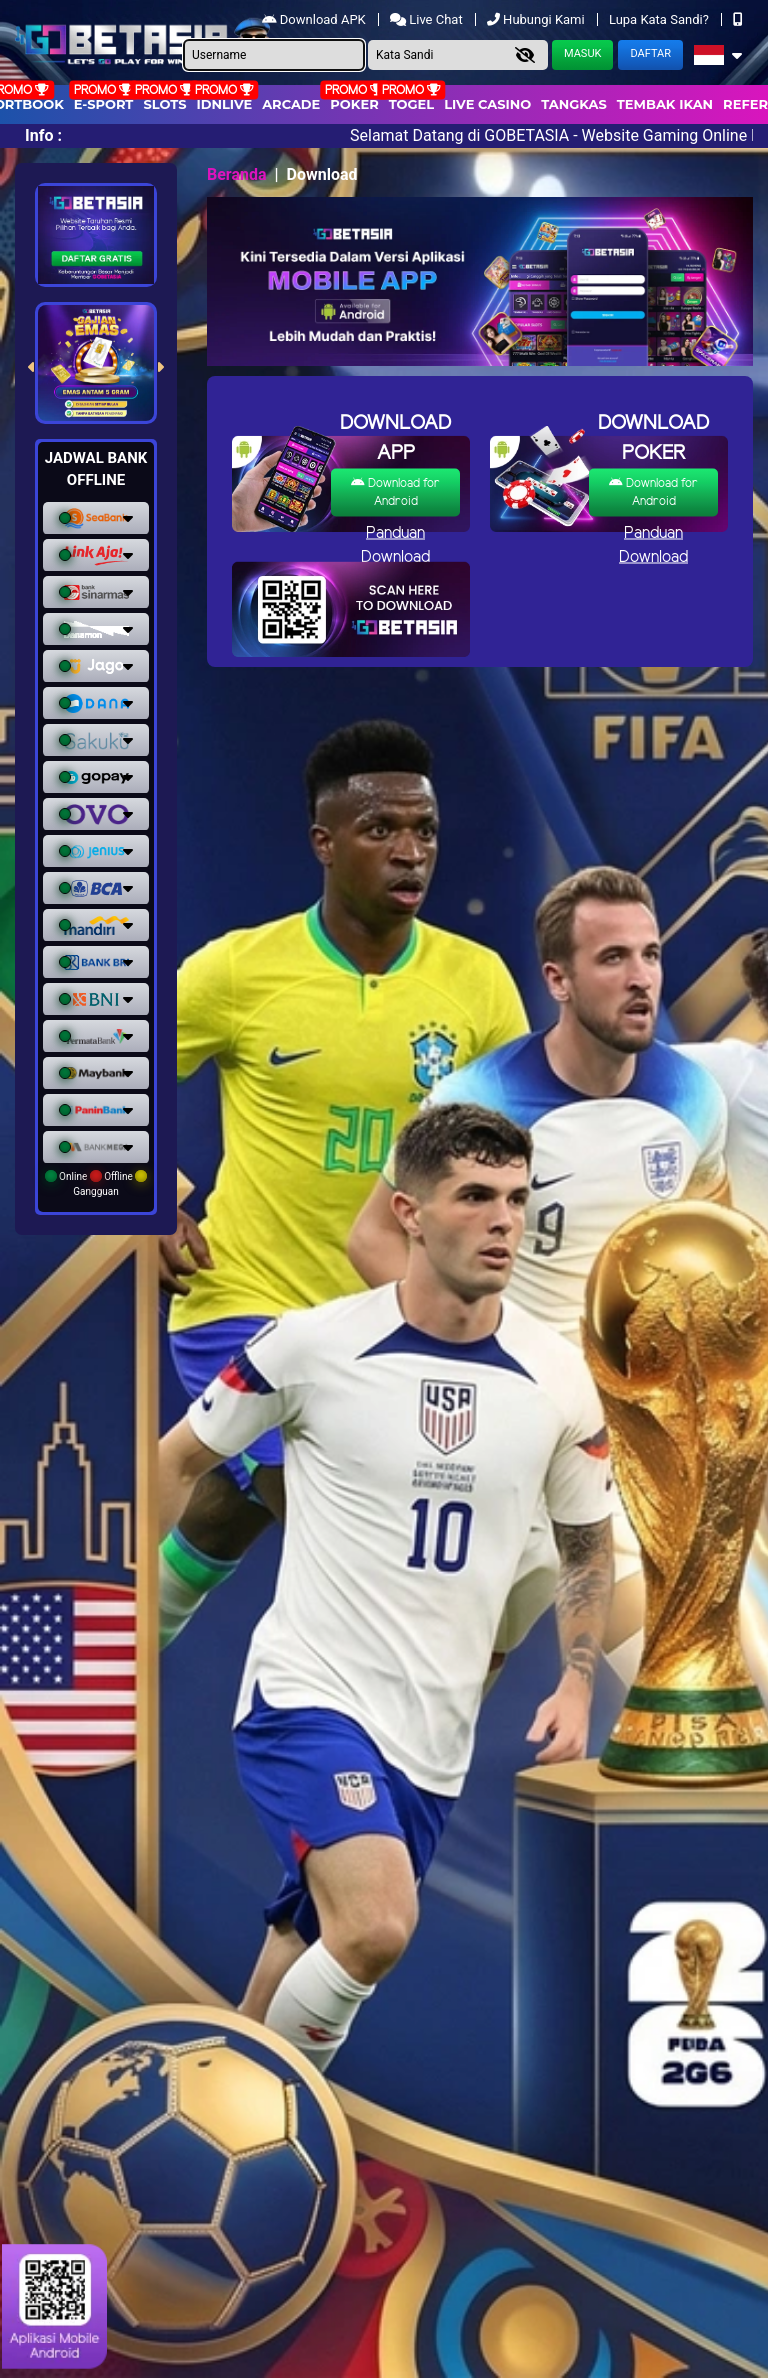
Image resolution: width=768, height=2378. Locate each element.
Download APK (315, 19)
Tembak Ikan (665, 104)
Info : (43, 135)
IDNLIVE (225, 104)
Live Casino (487, 104)
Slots (164, 104)
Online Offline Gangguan (96, 1183)
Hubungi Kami (537, 19)
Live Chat (428, 19)
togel (411, 104)
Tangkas (574, 104)
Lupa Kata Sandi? (660, 19)
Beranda (237, 174)
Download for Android (395, 491)
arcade (291, 104)
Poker (354, 104)
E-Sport (104, 104)
